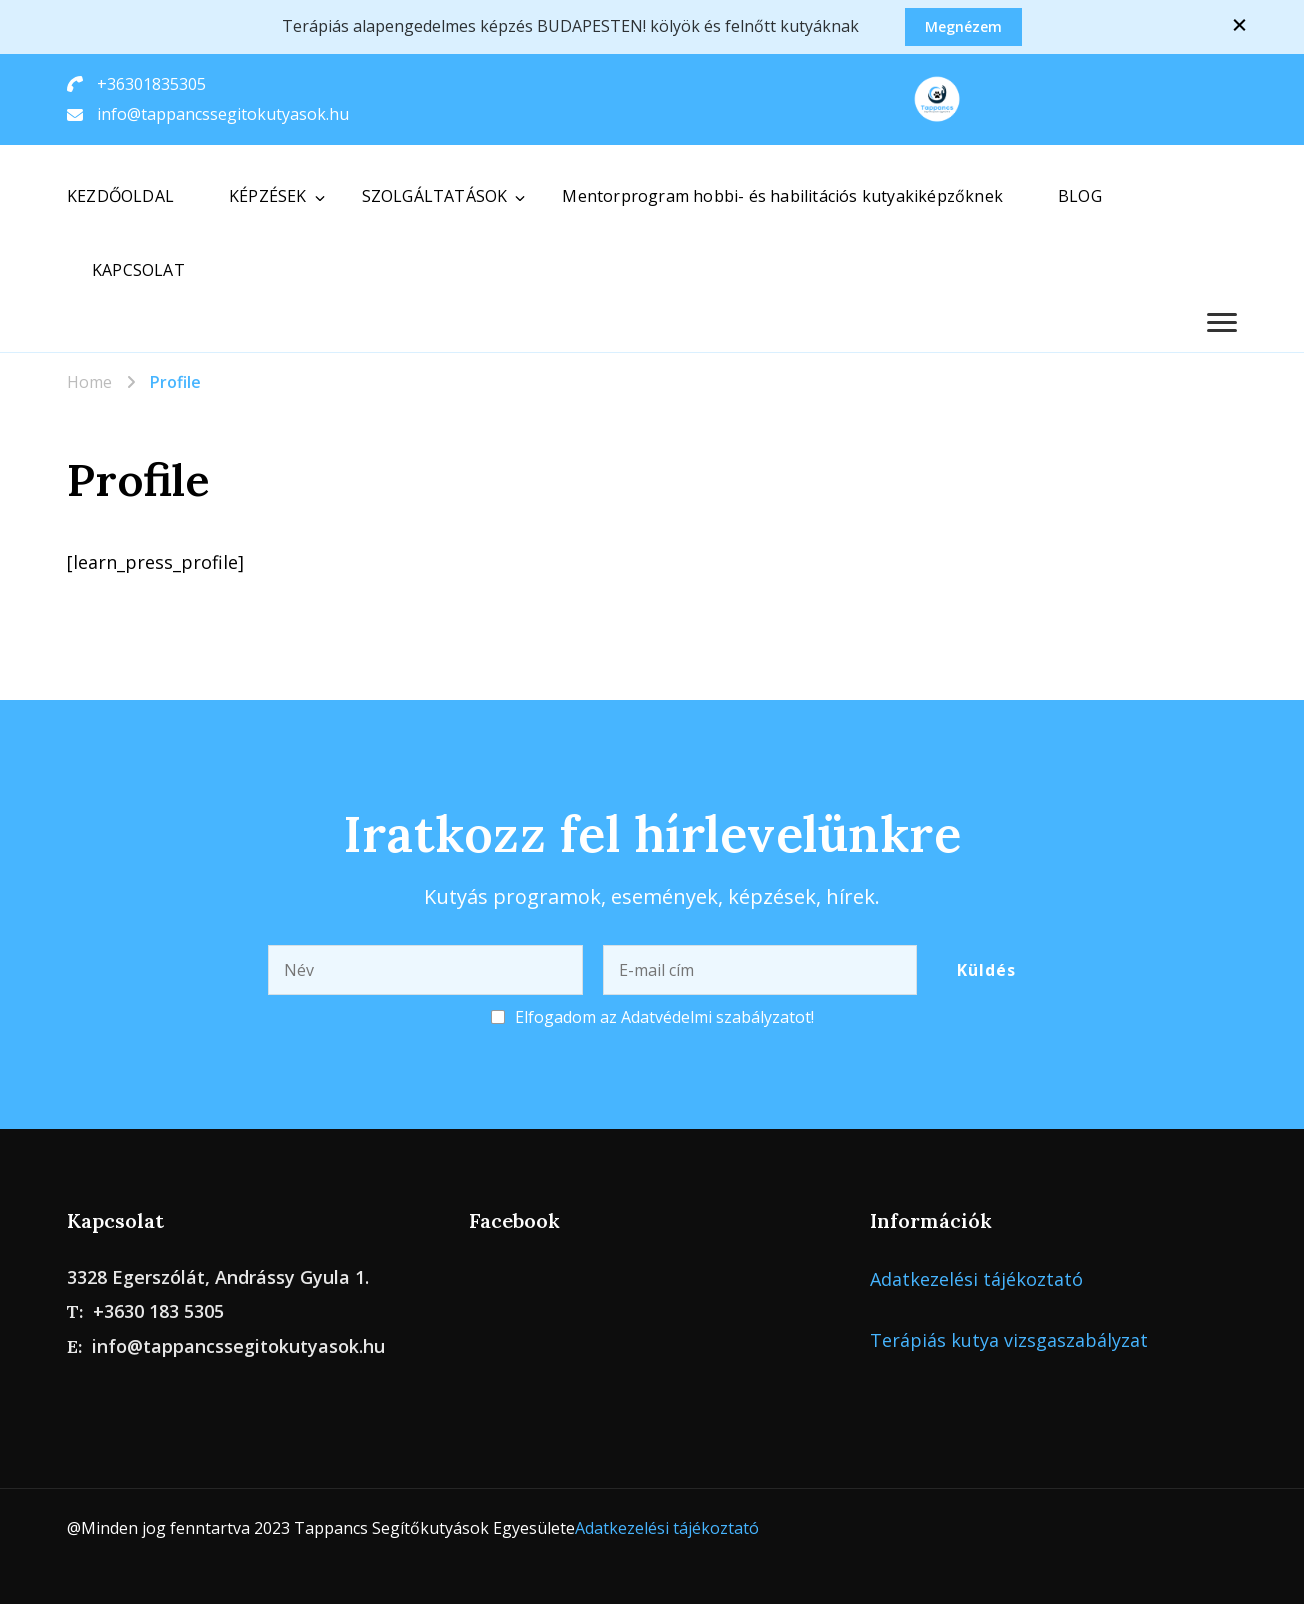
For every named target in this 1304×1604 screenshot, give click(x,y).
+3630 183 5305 (158, 1311)
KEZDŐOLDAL (120, 196)
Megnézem (963, 26)
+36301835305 (151, 84)
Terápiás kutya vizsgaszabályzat (1009, 1340)
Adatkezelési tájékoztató (976, 1279)
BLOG (1080, 196)
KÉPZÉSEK (268, 196)
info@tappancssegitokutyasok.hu (223, 114)
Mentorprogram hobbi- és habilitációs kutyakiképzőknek (782, 196)
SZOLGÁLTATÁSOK (435, 196)
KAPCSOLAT (138, 270)
